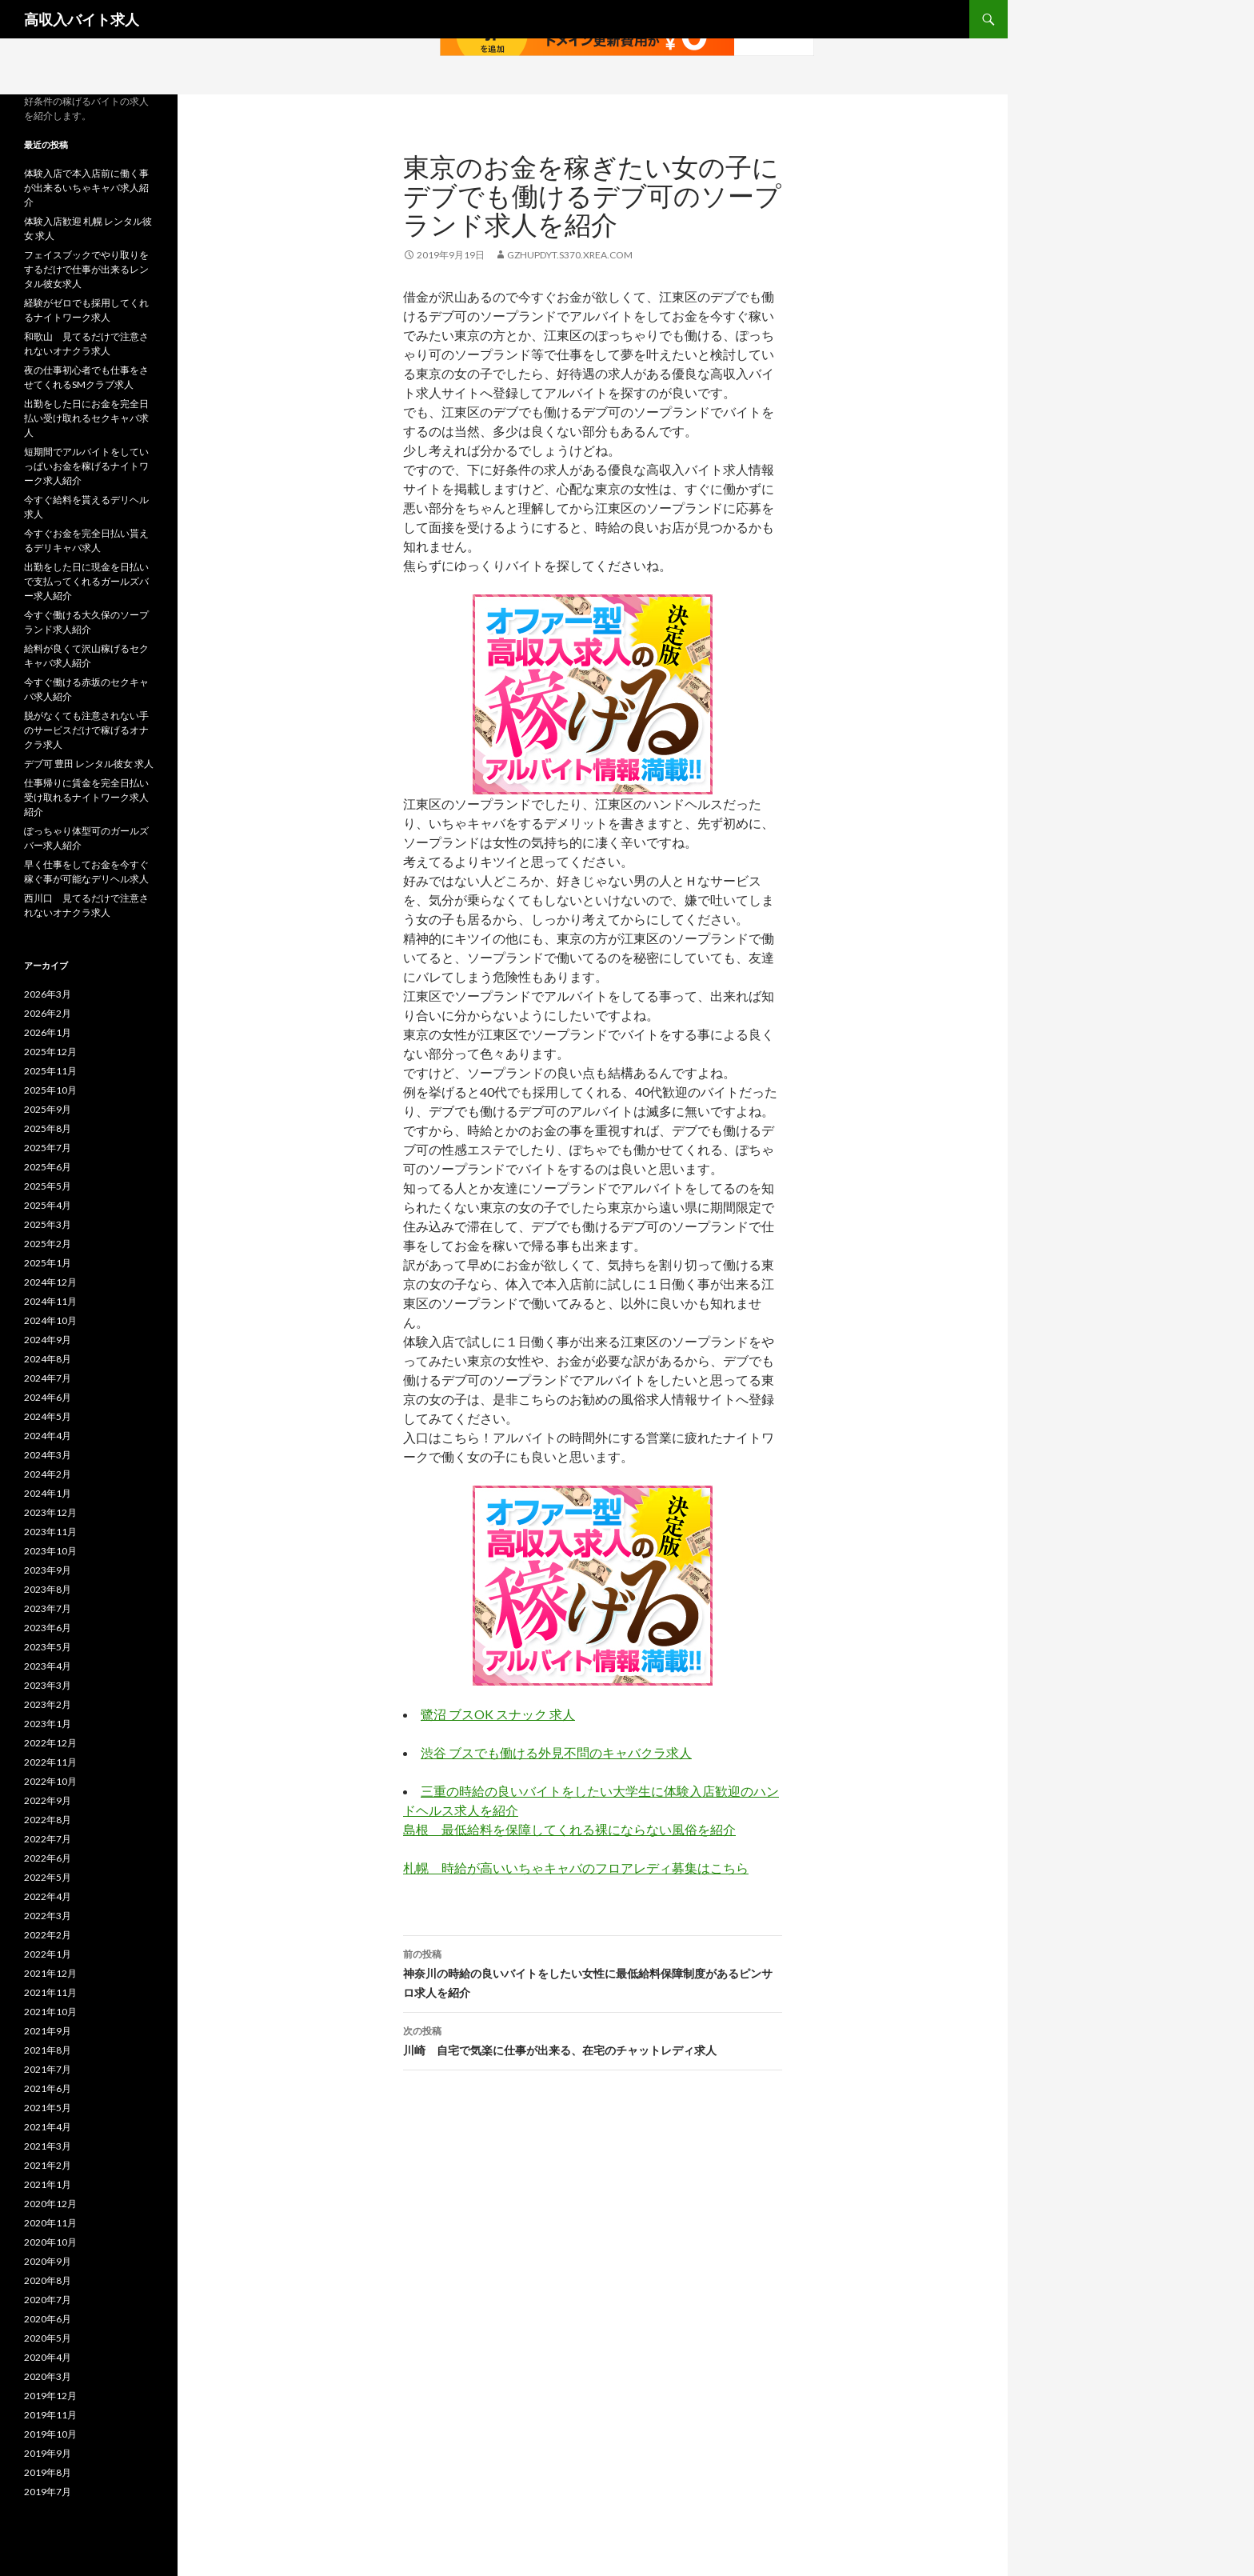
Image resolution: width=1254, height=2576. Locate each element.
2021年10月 (50, 2012)
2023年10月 (50, 1551)
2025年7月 (47, 1148)
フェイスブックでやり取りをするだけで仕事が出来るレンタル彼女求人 (86, 269)
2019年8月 (47, 2472)
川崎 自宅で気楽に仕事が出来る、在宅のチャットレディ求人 (592, 2039)
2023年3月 (47, 1685)
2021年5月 (47, 2108)
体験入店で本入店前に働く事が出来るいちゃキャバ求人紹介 (86, 187)
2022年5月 (47, 1877)
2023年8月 (47, 1589)
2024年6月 (47, 1397)
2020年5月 (47, 2338)
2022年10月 (50, 1781)
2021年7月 (47, 2069)
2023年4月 (47, 1666)
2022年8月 (47, 1820)
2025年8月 (47, 1128)
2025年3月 (47, 1224)
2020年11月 (50, 2223)
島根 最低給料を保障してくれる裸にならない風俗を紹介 (569, 1829)
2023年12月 (50, 1512)
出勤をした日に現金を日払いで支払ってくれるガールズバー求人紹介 (86, 581)
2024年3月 (47, 1455)
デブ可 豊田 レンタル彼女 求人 (89, 764)
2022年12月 (50, 1743)
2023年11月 (50, 1532)
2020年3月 (47, 2376)
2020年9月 (47, 2261)
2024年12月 (50, 1282)
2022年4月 (47, 1896)
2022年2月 (47, 1935)
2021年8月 (47, 2050)
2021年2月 (47, 2165)
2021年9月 (47, 2031)
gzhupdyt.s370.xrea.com (570, 255)
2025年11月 (50, 1071)
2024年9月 (47, 1340)
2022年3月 (47, 1916)
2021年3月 (47, 2146)
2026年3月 (47, 994)
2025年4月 (47, 1205)
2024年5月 (47, 1416)
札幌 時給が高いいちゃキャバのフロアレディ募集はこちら (576, 1867)
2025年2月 (47, 1244)
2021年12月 (50, 1973)
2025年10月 (50, 1090)
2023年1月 (47, 1724)
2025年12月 (50, 1052)
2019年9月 (47, 2453)
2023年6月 (47, 1628)
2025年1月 (47, 1263)
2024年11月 (50, 1301)
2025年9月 (47, 1109)
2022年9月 (47, 1800)
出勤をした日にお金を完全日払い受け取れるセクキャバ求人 (86, 418)
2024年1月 (47, 1493)
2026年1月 (47, 1032)
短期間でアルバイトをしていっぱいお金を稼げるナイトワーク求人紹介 (86, 466)
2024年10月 (50, 1320)
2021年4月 (47, 2127)
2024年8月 (47, 1359)
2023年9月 (47, 1570)
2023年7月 (47, 1608)
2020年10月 (50, 2242)
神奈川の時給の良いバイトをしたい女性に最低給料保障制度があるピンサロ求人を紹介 (592, 1972)
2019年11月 (50, 2415)
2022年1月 (47, 1954)
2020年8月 (47, 2280)
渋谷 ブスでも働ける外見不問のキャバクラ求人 (556, 1752)
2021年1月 (47, 2184)
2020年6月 (47, 2319)
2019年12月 (50, 2396)
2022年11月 (50, 1762)
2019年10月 (50, 2434)
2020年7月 (47, 2300)
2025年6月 (47, 1167)
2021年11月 (50, 1992)
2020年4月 (47, 2357)
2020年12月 (50, 2204)
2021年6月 (47, 2088)
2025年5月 (47, 1186)
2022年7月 (47, 1839)
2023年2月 (47, 1704)
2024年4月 (47, 1436)
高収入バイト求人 (81, 19)
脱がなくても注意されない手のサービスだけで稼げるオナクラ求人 (86, 730)
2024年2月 (47, 1474)
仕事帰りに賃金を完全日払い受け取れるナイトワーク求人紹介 (86, 797)
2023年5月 (47, 1647)
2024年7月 (47, 1378)
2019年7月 (47, 2492)
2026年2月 (47, 1013)
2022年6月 (47, 1858)
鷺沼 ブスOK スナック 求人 (498, 1714)
